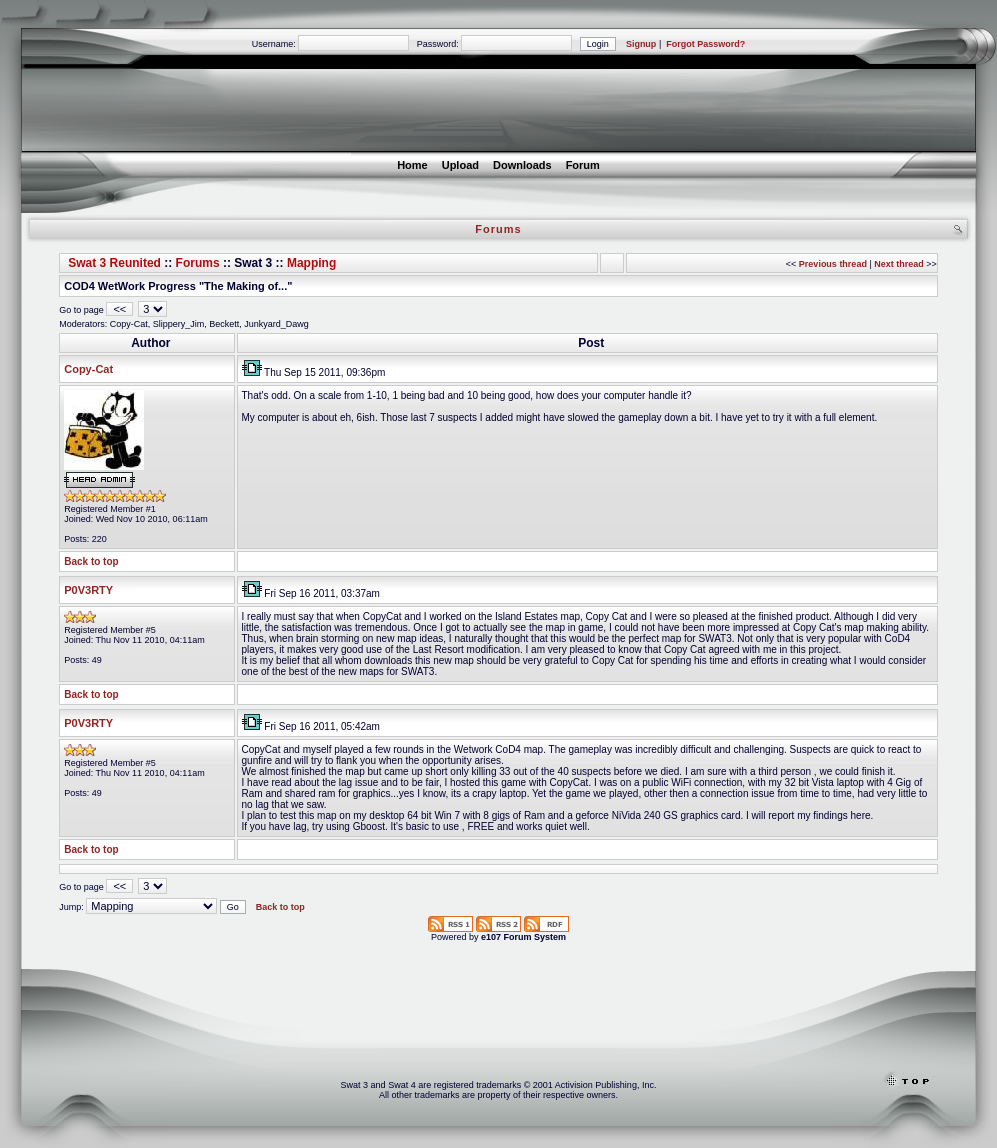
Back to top (91, 561)
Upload (460, 165)
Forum (583, 165)
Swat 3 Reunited (114, 263)
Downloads (522, 165)
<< (119, 309)
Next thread (899, 264)
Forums (198, 263)
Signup (641, 44)
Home (412, 165)
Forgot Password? (705, 44)
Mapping (311, 263)
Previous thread (833, 264)
